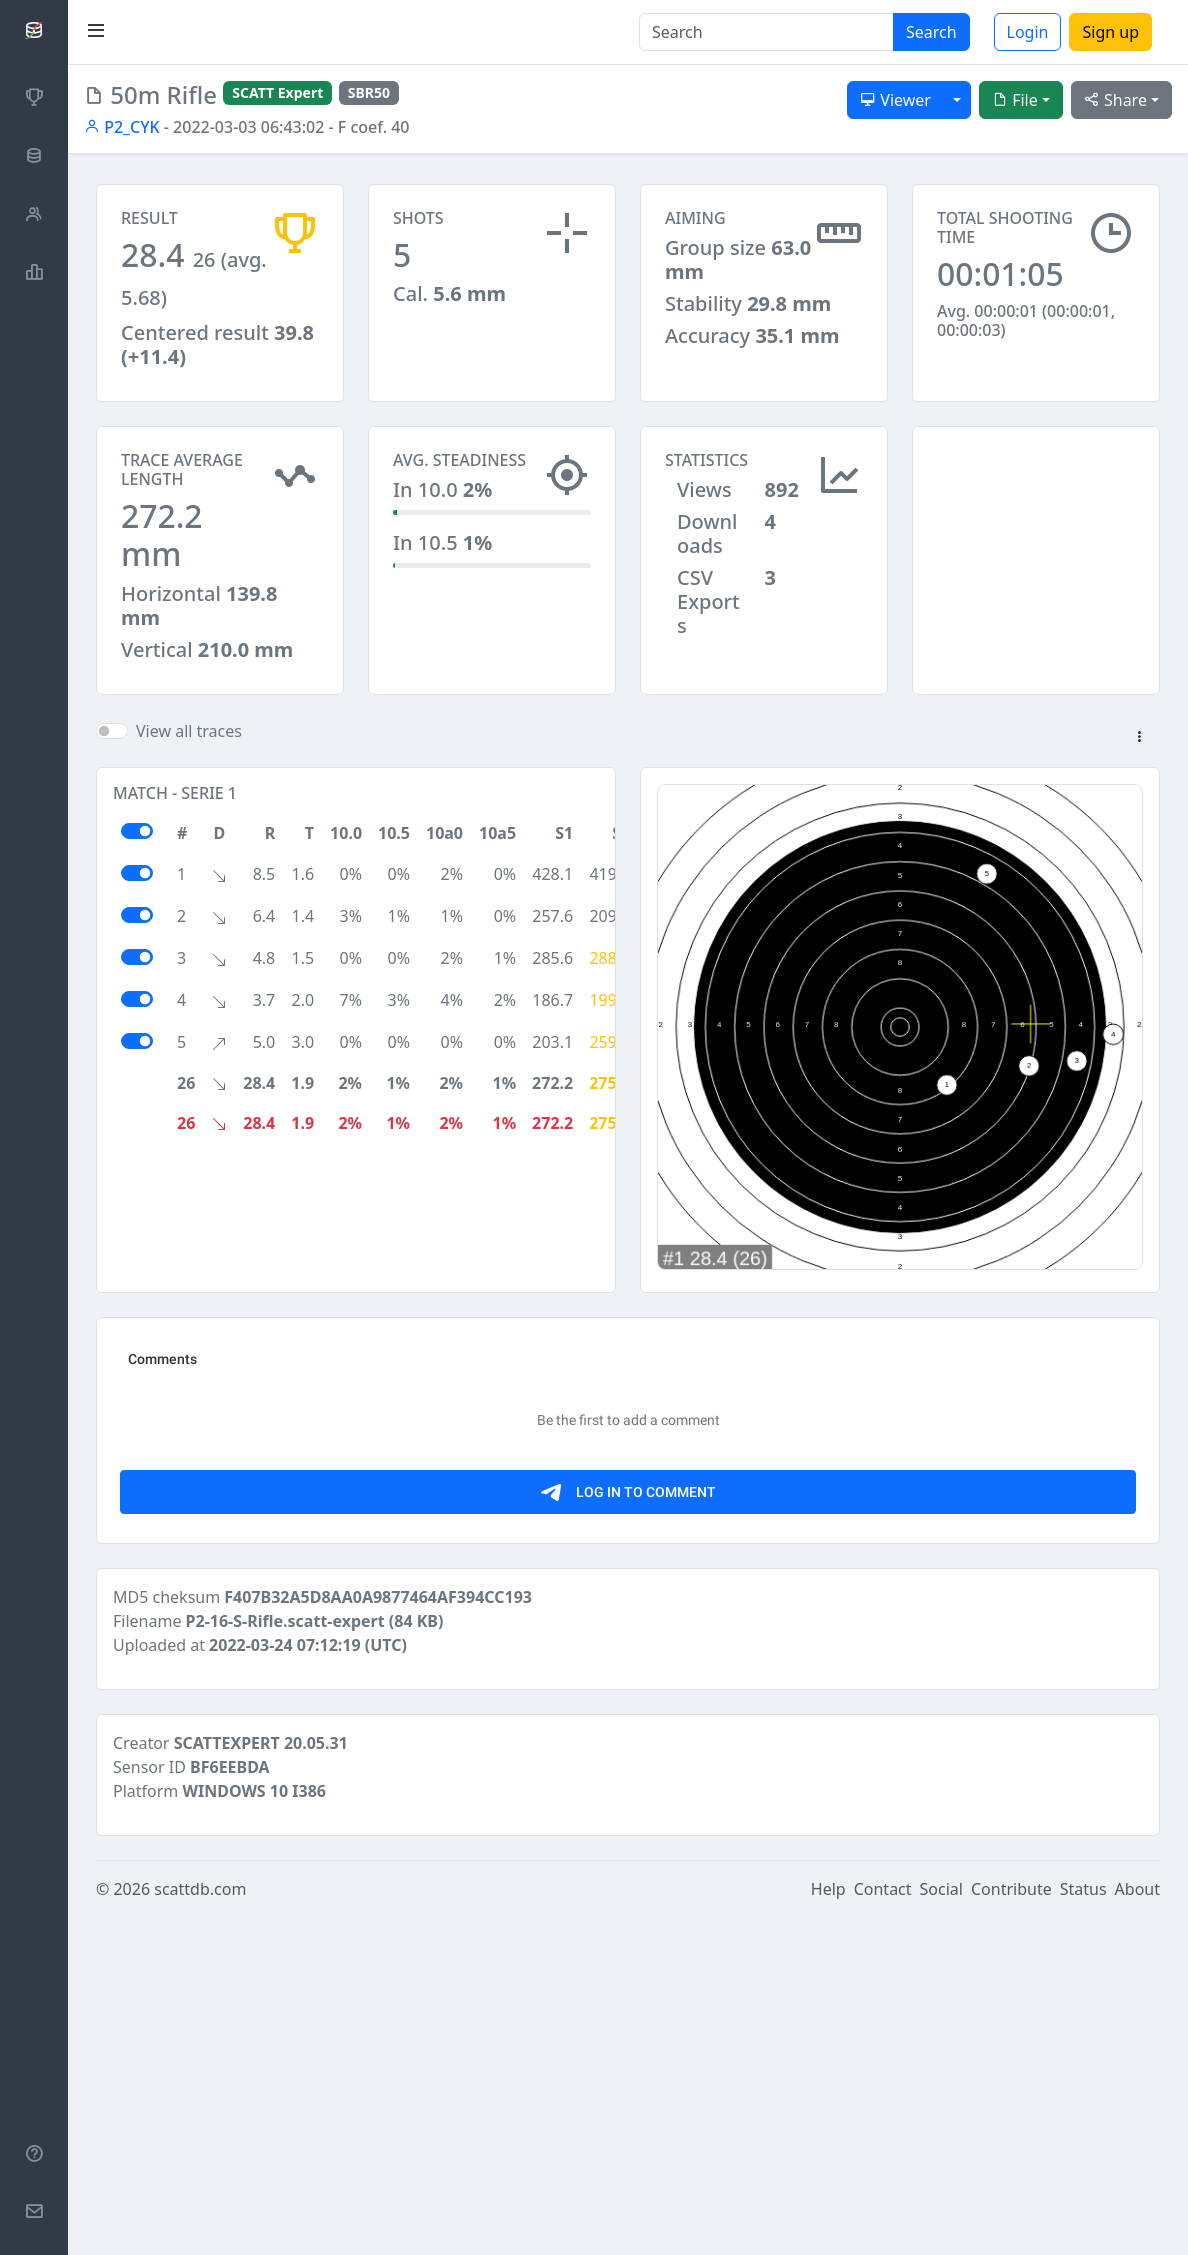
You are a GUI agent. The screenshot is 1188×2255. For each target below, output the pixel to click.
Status (1083, 2227)
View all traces (189, 731)
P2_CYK (122, 127)
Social (941, 2227)
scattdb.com (200, 2227)
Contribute (1011, 2227)
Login (1028, 32)
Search (931, 32)
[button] (1139, 738)
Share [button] (1115, 100)
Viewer (895, 100)
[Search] (766, 32)
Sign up (1110, 32)
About (1137, 2227)
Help (828, 2227)
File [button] (1015, 100)
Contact (883, 2227)
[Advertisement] (1036, 526)
